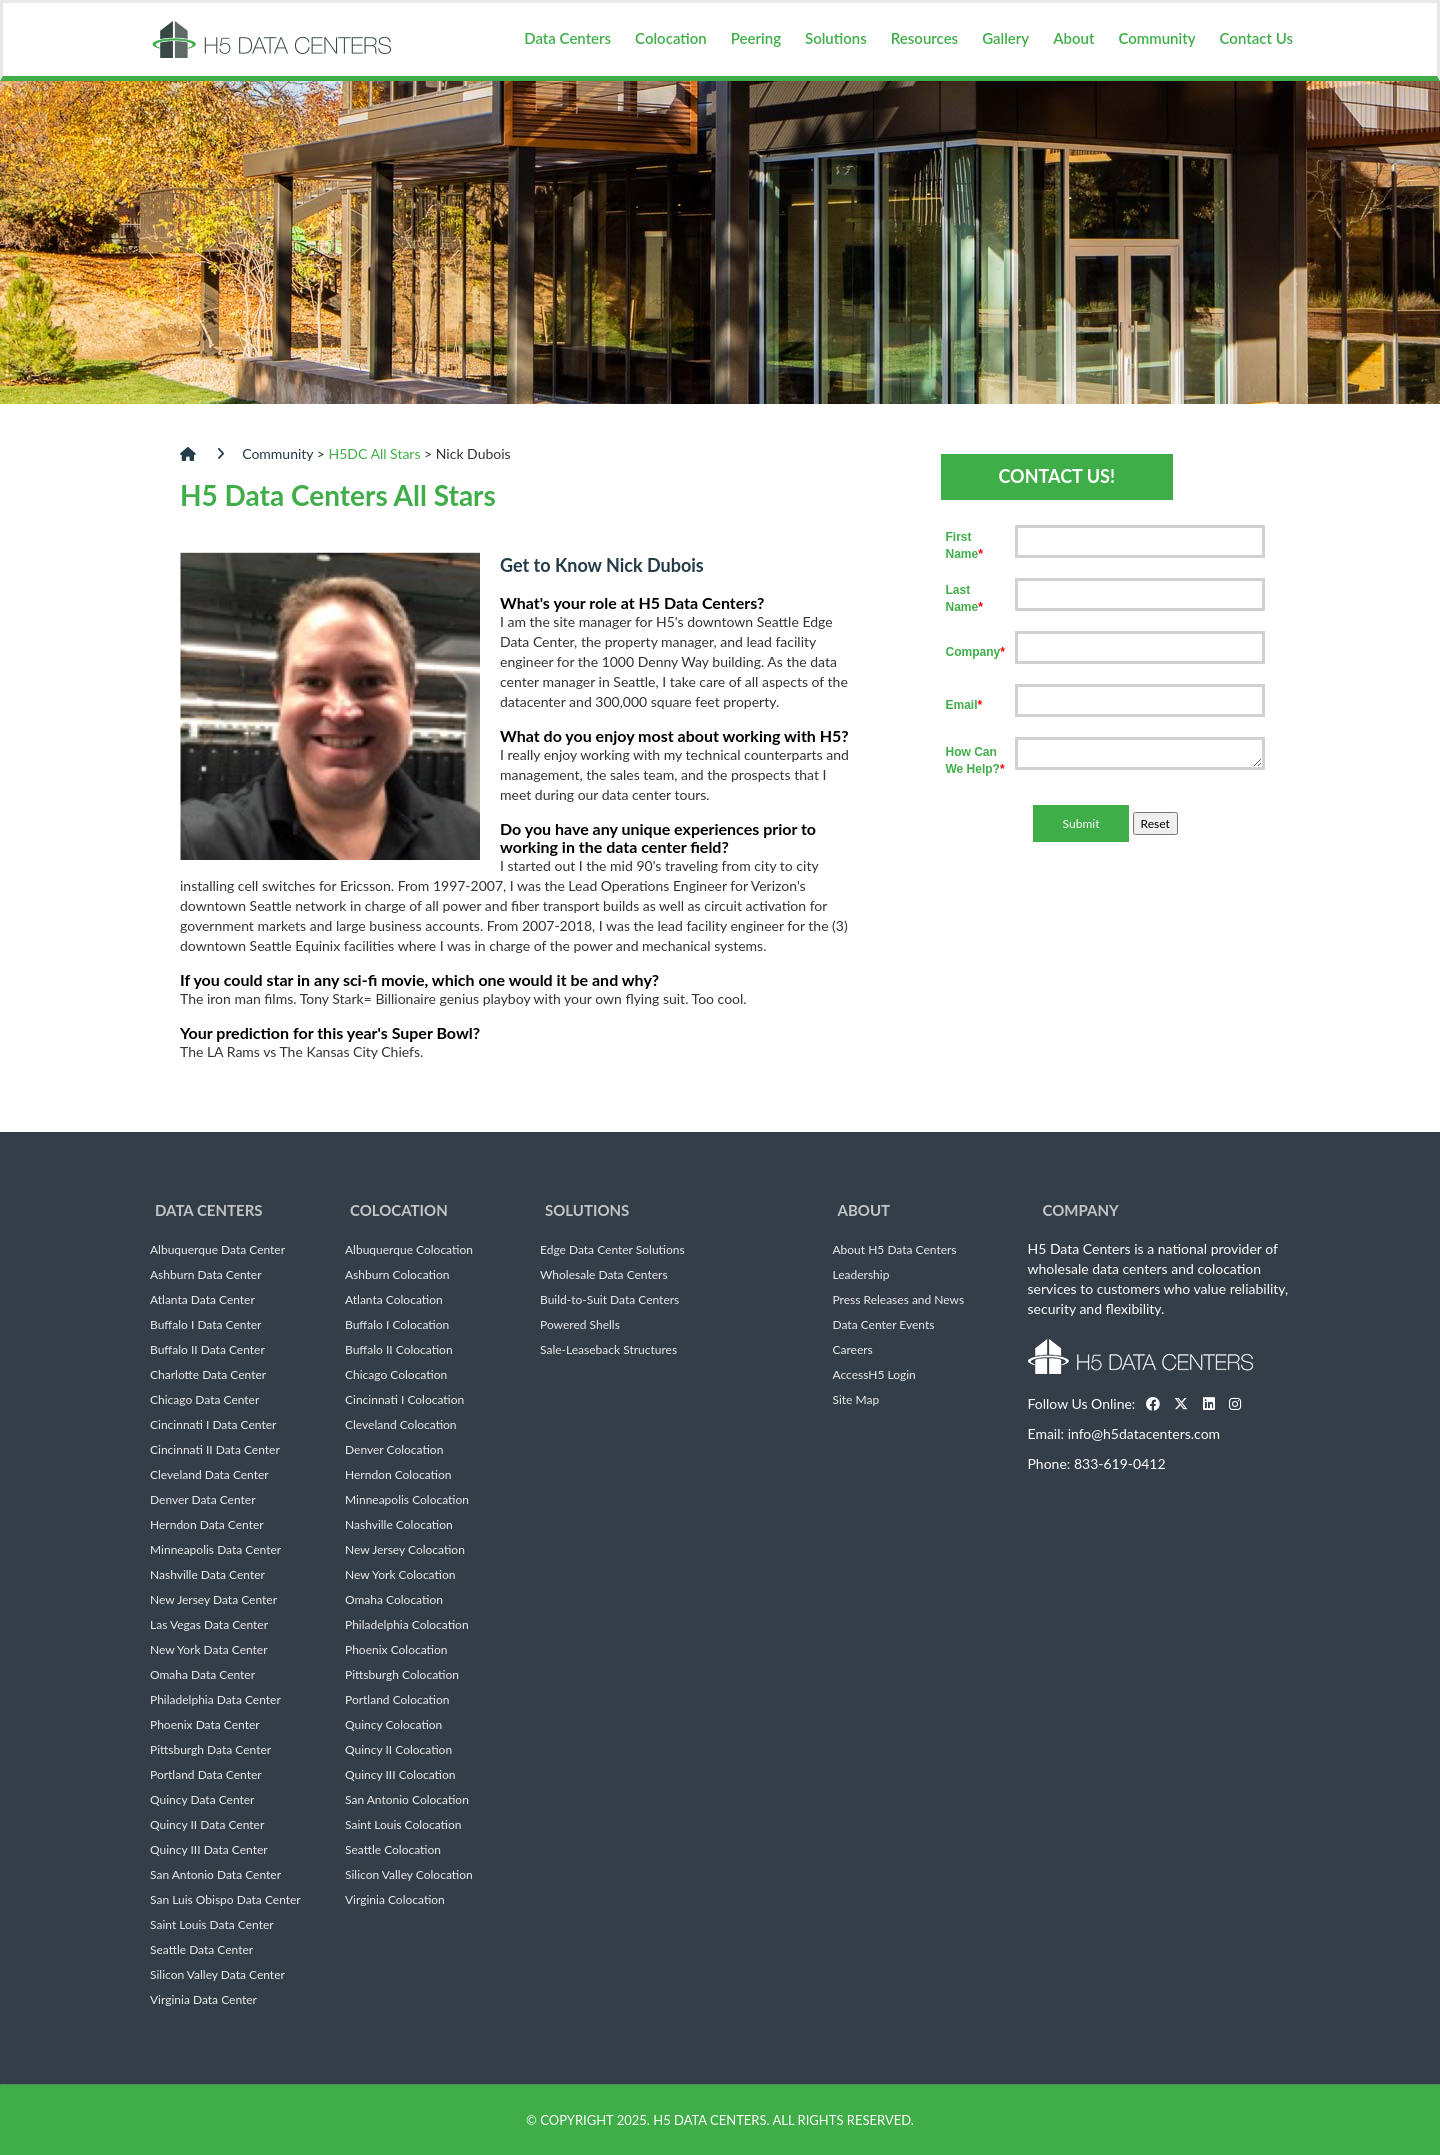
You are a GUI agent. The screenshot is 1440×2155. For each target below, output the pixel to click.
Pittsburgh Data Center (210, 1750)
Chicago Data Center (204, 1400)
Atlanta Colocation (394, 1300)
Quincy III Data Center (209, 1850)
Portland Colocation (397, 1700)
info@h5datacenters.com (1144, 1433)
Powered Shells (580, 1325)
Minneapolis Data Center (215, 1550)
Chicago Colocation (396, 1375)
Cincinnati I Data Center (213, 1425)
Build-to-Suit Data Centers (609, 1300)
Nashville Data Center (207, 1575)
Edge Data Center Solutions (612, 1250)
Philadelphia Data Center (215, 1700)
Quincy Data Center (202, 1800)
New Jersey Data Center (213, 1600)
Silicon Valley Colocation (409, 1875)
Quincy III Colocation (400, 1775)
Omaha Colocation (394, 1600)
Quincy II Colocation (398, 1750)
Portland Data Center (206, 1775)
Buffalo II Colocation (399, 1350)
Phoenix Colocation (396, 1650)
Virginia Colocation (395, 1900)
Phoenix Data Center (205, 1725)
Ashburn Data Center (206, 1275)
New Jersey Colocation (405, 1550)
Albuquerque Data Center (217, 1250)
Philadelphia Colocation (407, 1625)
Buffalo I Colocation (397, 1325)
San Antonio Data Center (215, 1875)
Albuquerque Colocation (409, 1250)
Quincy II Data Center (207, 1825)
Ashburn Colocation (397, 1275)
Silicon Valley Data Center (217, 1975)
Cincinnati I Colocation (404, 1400)
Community (1156, 38)
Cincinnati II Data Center (215, 1450)
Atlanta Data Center (202, 1300)
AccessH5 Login (874, 1375)
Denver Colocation (394, 1450)
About (1073, 38)
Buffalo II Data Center (207, 1350)
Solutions (836, 38)
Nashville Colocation (399, 1525)
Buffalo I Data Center (205, 1325)
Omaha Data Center (202, 1675)
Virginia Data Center (203, 2000)
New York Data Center (209, 1650)
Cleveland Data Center (209, 1475)
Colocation (671, 38)
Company (1081, 1210)
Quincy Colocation (393, 1725)
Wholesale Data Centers (604, 1275)
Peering (756, 38)
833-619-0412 (1120, 1463)
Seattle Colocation (393, 1850)
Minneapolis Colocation (407, 1500)
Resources (924, 38)
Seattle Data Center (201, 1950)
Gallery (1005, 38)
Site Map (856, 1400)
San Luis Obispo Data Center (225, 1900)
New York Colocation (400, 1575)
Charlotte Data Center (208, 1375)
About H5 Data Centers (895, 1250)
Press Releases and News (899, 1300)
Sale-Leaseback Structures (608, 1350)
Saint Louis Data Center (212, 1925)
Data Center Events (884, 1325)
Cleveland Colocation (401, 1425)
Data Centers (567, 38)
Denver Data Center (203, 1500)
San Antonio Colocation (407, 1800)
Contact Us (1256, 38)
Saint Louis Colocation (403, 1825)
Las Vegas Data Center (209, 1625)
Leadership (861, 1275)
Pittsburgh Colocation (402, 1675)
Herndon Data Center (207, 1525)
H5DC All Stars (375, 453)
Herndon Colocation (398, 1475)
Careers (853, 1350)
